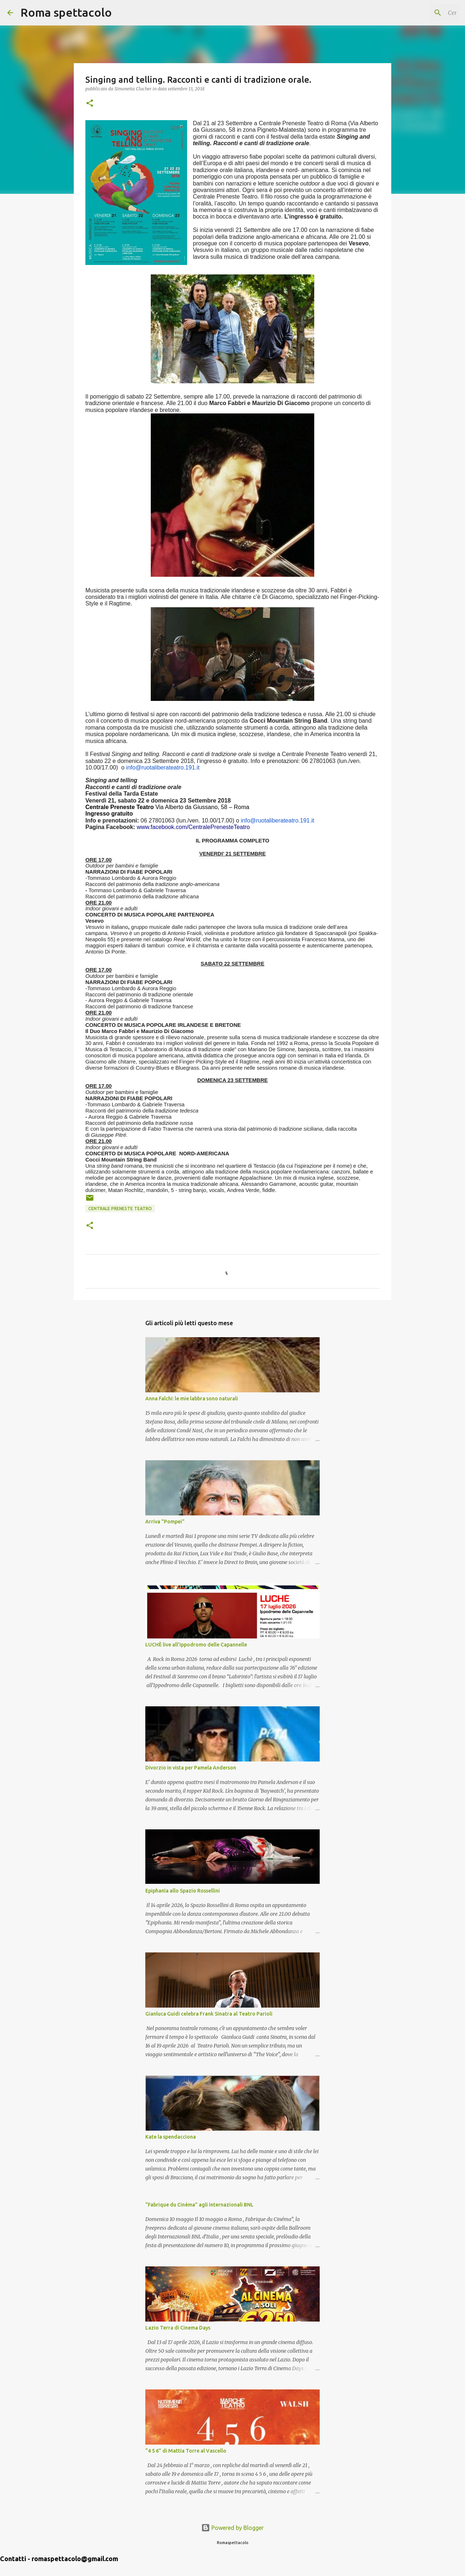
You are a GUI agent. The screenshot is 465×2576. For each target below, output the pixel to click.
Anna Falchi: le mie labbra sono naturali (191, 1398)
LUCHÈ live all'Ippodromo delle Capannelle (196, 1645)
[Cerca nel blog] (421, 12)
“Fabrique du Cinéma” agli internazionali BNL (199, 2205)
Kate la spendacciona (170, 2137)
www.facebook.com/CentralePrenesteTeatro (193, 827)
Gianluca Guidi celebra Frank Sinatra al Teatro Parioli (208, 2014)
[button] (89, 104)
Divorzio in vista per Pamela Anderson (190, 1768)
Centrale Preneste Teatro (120, 1208)
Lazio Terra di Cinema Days (177, 2328)
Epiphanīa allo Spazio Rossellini (182, 1891)
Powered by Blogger (232, 2527)
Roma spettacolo (66, 12)
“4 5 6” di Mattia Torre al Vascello (185, 2451)
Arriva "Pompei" (165, 1521)
